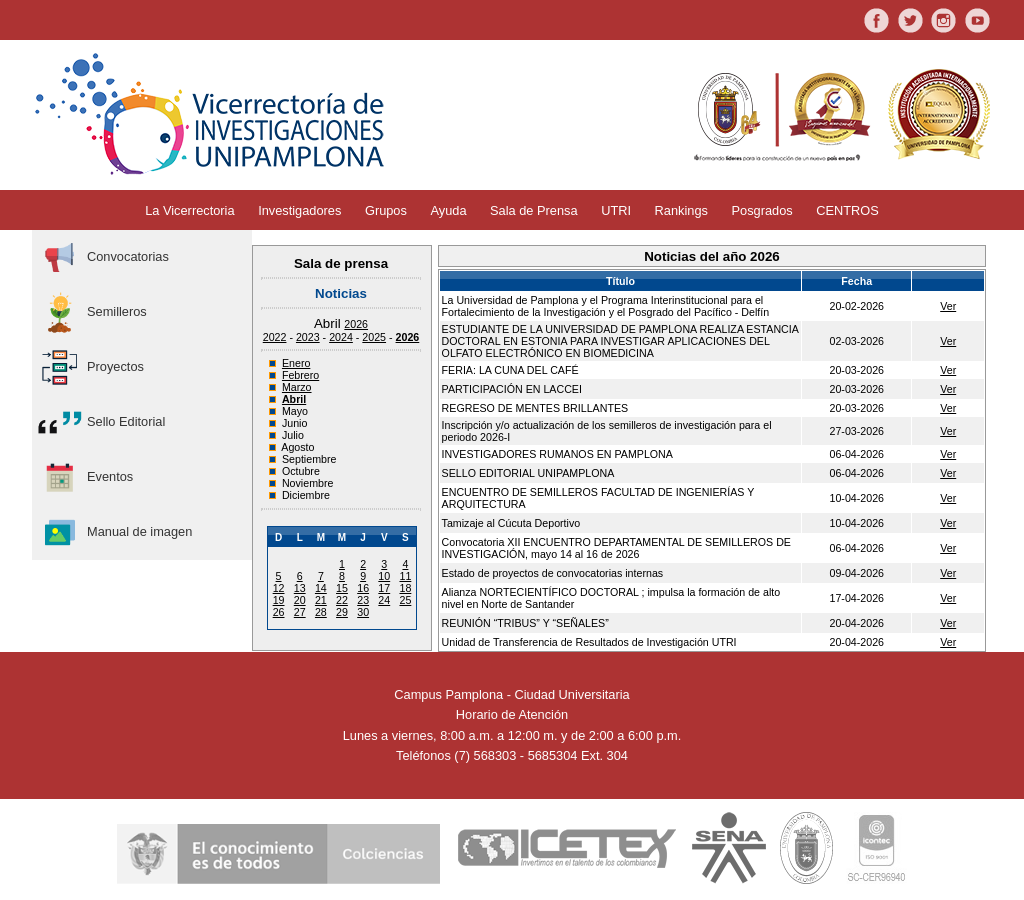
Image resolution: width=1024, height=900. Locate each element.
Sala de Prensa (534, 210)
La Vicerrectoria (189, 210)
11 (405, 576)
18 (405, 588)
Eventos (85, 477)
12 (279, 588)
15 (342, 588)
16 (363, 588)
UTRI (616, 210)
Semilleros (92, 312)
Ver (948, 306)
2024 (341, 337)
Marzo (297, 387)
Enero (296, 363)
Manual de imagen (114, 532)
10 (384, 576)
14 (321, 588)
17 (384, 588)
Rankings (681, 210)
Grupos (386, 210)
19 (279, 600)
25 (405, 600)
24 (384, 600)
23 (363, 600)
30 (363, 612)
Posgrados (762, 210)
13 (300, 588)
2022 (275, 337)
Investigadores (299, 210)
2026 (356, 324)
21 (321, 600)
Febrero (300, 375)
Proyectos (90, 367)
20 (300, 600)
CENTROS (847, 210)
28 (321, 612)
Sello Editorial (101, 422)
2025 (374, 337)
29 (342, 612)
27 (300, 612)
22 (342, 600)
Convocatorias (103, 257)
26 (279, 612)
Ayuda (448, 210)
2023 (308, 337)
